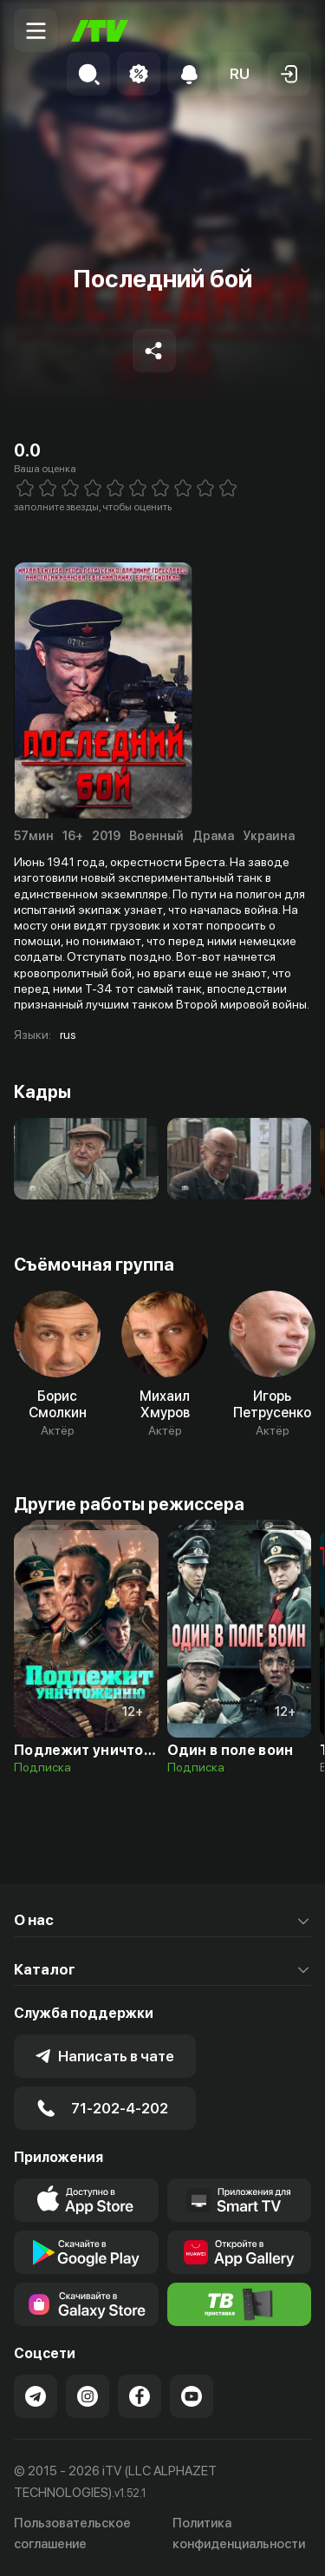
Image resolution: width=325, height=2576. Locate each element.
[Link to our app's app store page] (86, 2200)
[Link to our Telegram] (35, 2396)
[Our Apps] (239, 2200)
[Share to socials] (154, 350)
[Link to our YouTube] (191, 2396)
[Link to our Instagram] (87, 2396)
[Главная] (99, 30)
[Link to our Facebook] (139, 2396)
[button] (239, 73)
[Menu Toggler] (35, 30)
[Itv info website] (239, 2304)
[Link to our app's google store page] (86, 2252)
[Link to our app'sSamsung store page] (86, 2304)
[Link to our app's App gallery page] (239, 2252)
